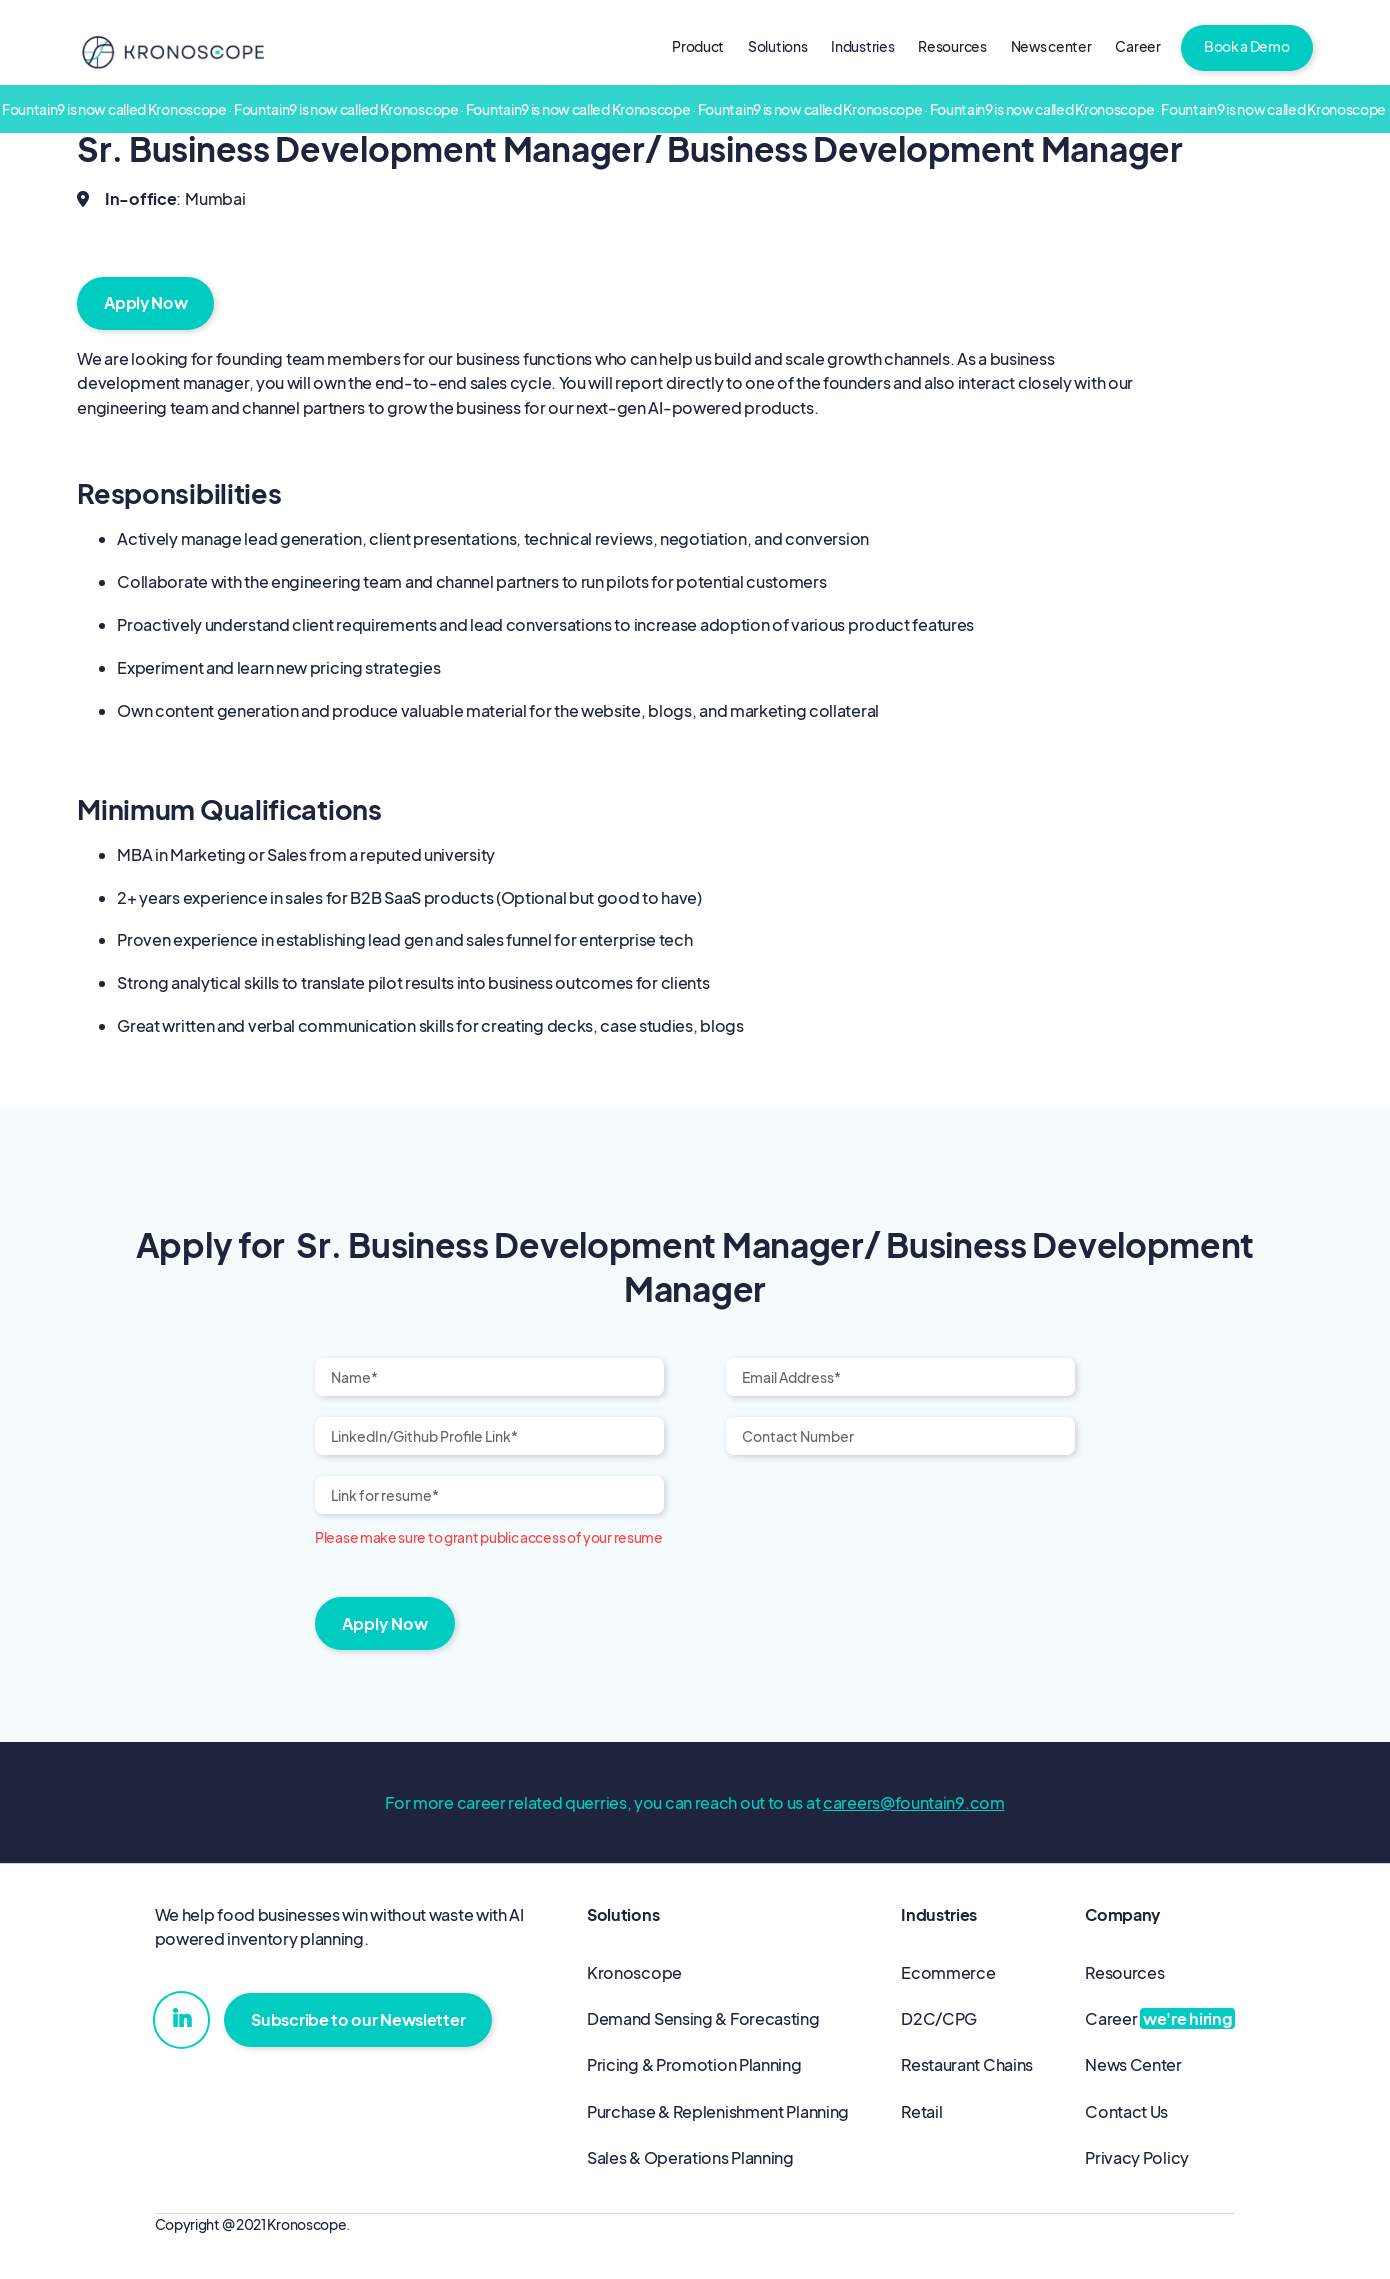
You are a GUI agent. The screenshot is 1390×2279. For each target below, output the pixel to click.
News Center (1133, 2064)
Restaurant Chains (967, 2064)
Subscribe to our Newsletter (358, 2019)
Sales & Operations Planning (690, 2157)
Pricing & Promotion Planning (694, 2064)
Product (698, 46)
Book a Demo (1247, 46)
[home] (172, 51)
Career (1137, 46)
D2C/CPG (939, 2018)
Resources (952, 46)
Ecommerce (948, 1972)
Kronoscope (634, 1972)
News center (1051, 46)
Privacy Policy (1137, 2157)
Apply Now (145, 302)
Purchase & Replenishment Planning (718, 2111)
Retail (921, 2111)
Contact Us (1126, 2111)
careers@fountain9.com (914, 1802)
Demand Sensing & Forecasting (703, 2018)
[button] (777, 47)
